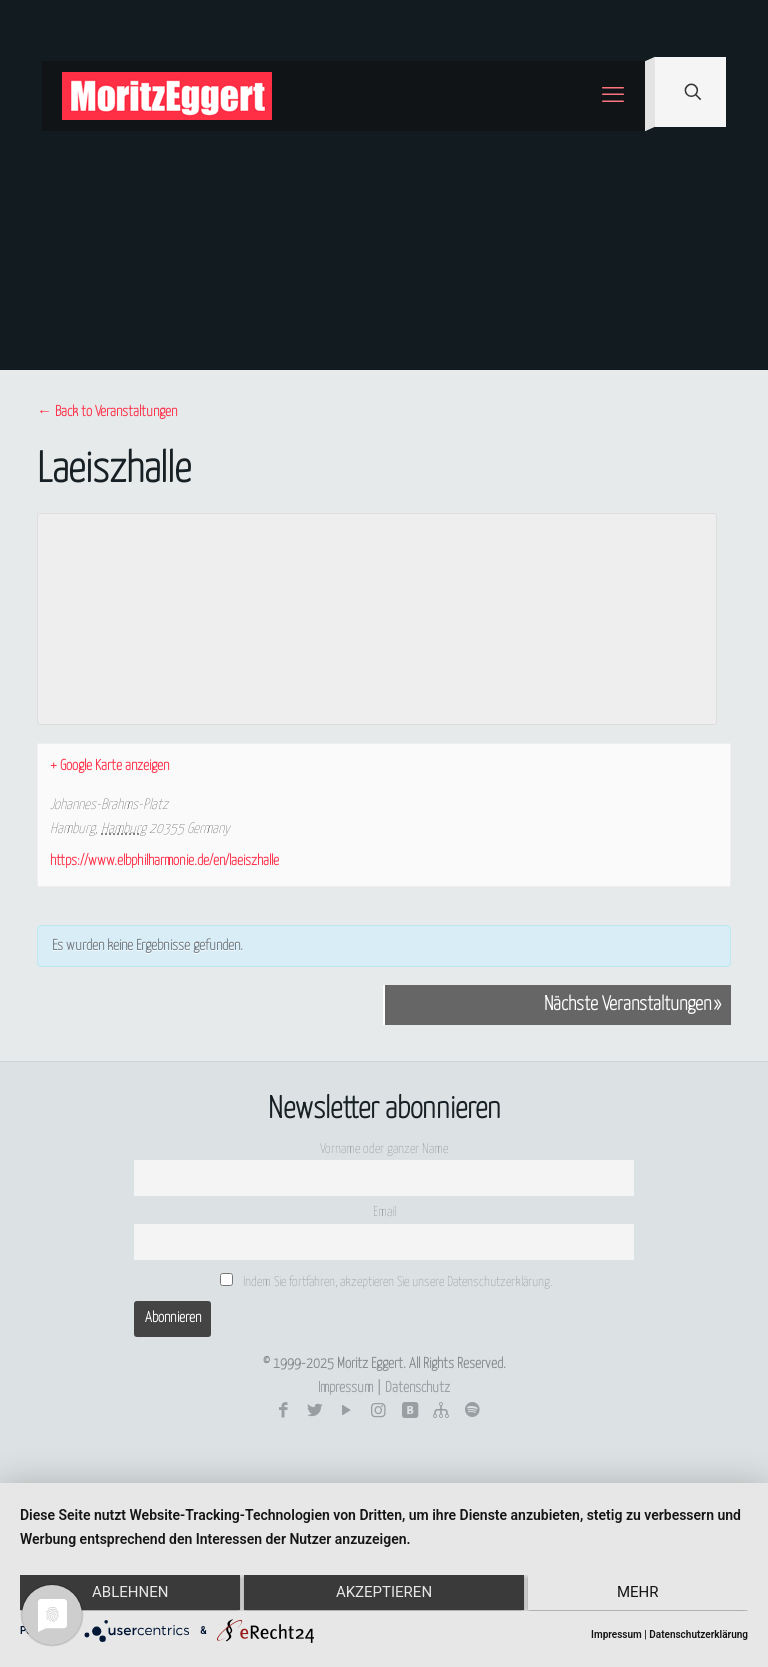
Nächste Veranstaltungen (632, 1005)
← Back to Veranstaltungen (107, 412)
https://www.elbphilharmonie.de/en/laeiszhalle (164, 861)
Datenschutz (417, 1388)
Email (384, 1212)
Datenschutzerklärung (698, 1634)
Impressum (345, 1388)
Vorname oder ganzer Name (384, 1149)
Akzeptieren (384, 1594)
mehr (640, 1594)
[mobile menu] (613, 96)
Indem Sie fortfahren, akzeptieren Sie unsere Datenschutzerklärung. (386, 1281)
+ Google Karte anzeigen (109, 766)
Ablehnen (128, 1594)
